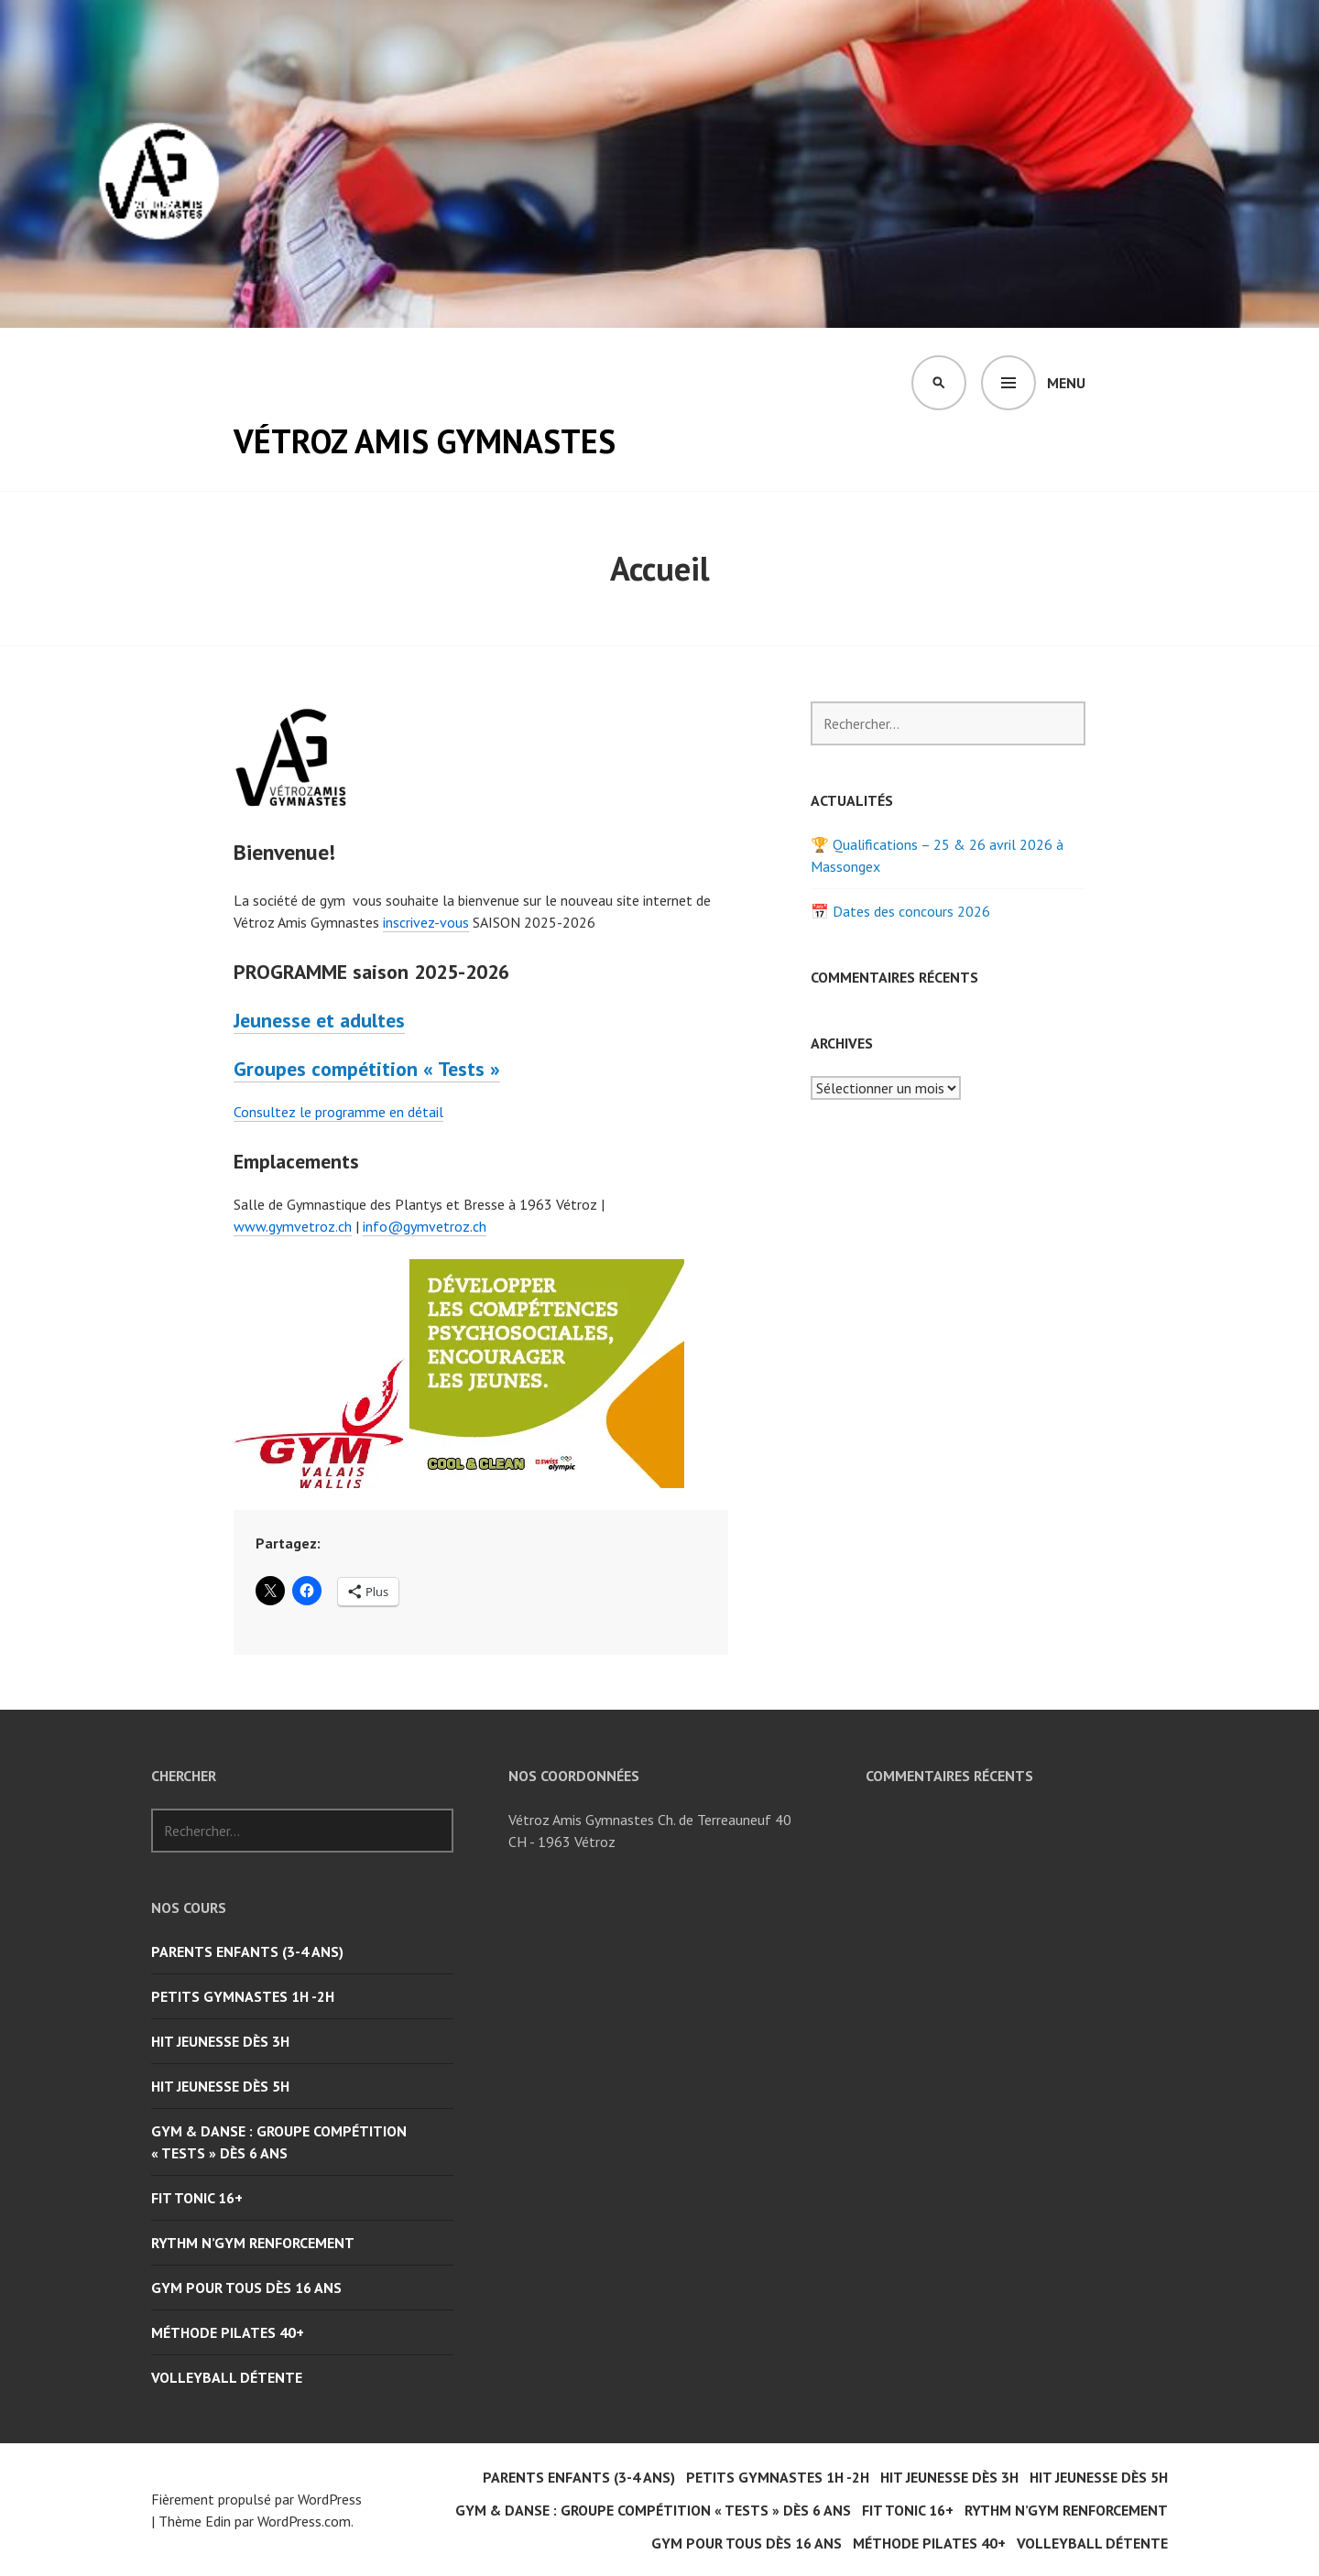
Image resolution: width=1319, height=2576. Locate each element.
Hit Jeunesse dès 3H (220, 2041)
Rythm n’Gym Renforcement (252, 2243)
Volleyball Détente (226, 2377)
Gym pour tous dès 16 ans (246, 2287)
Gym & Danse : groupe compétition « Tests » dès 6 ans (279, 2142)
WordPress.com (304, 2521)
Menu (1066, 383)
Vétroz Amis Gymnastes (425, 440)
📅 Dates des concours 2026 (900, 911)
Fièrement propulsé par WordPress (256, 2499)
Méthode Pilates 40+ (227, 2332)
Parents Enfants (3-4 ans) (247, 1951)
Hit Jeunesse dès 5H (220, 2086)
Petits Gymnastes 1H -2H (242, 1996)
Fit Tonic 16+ (197, 2198)
